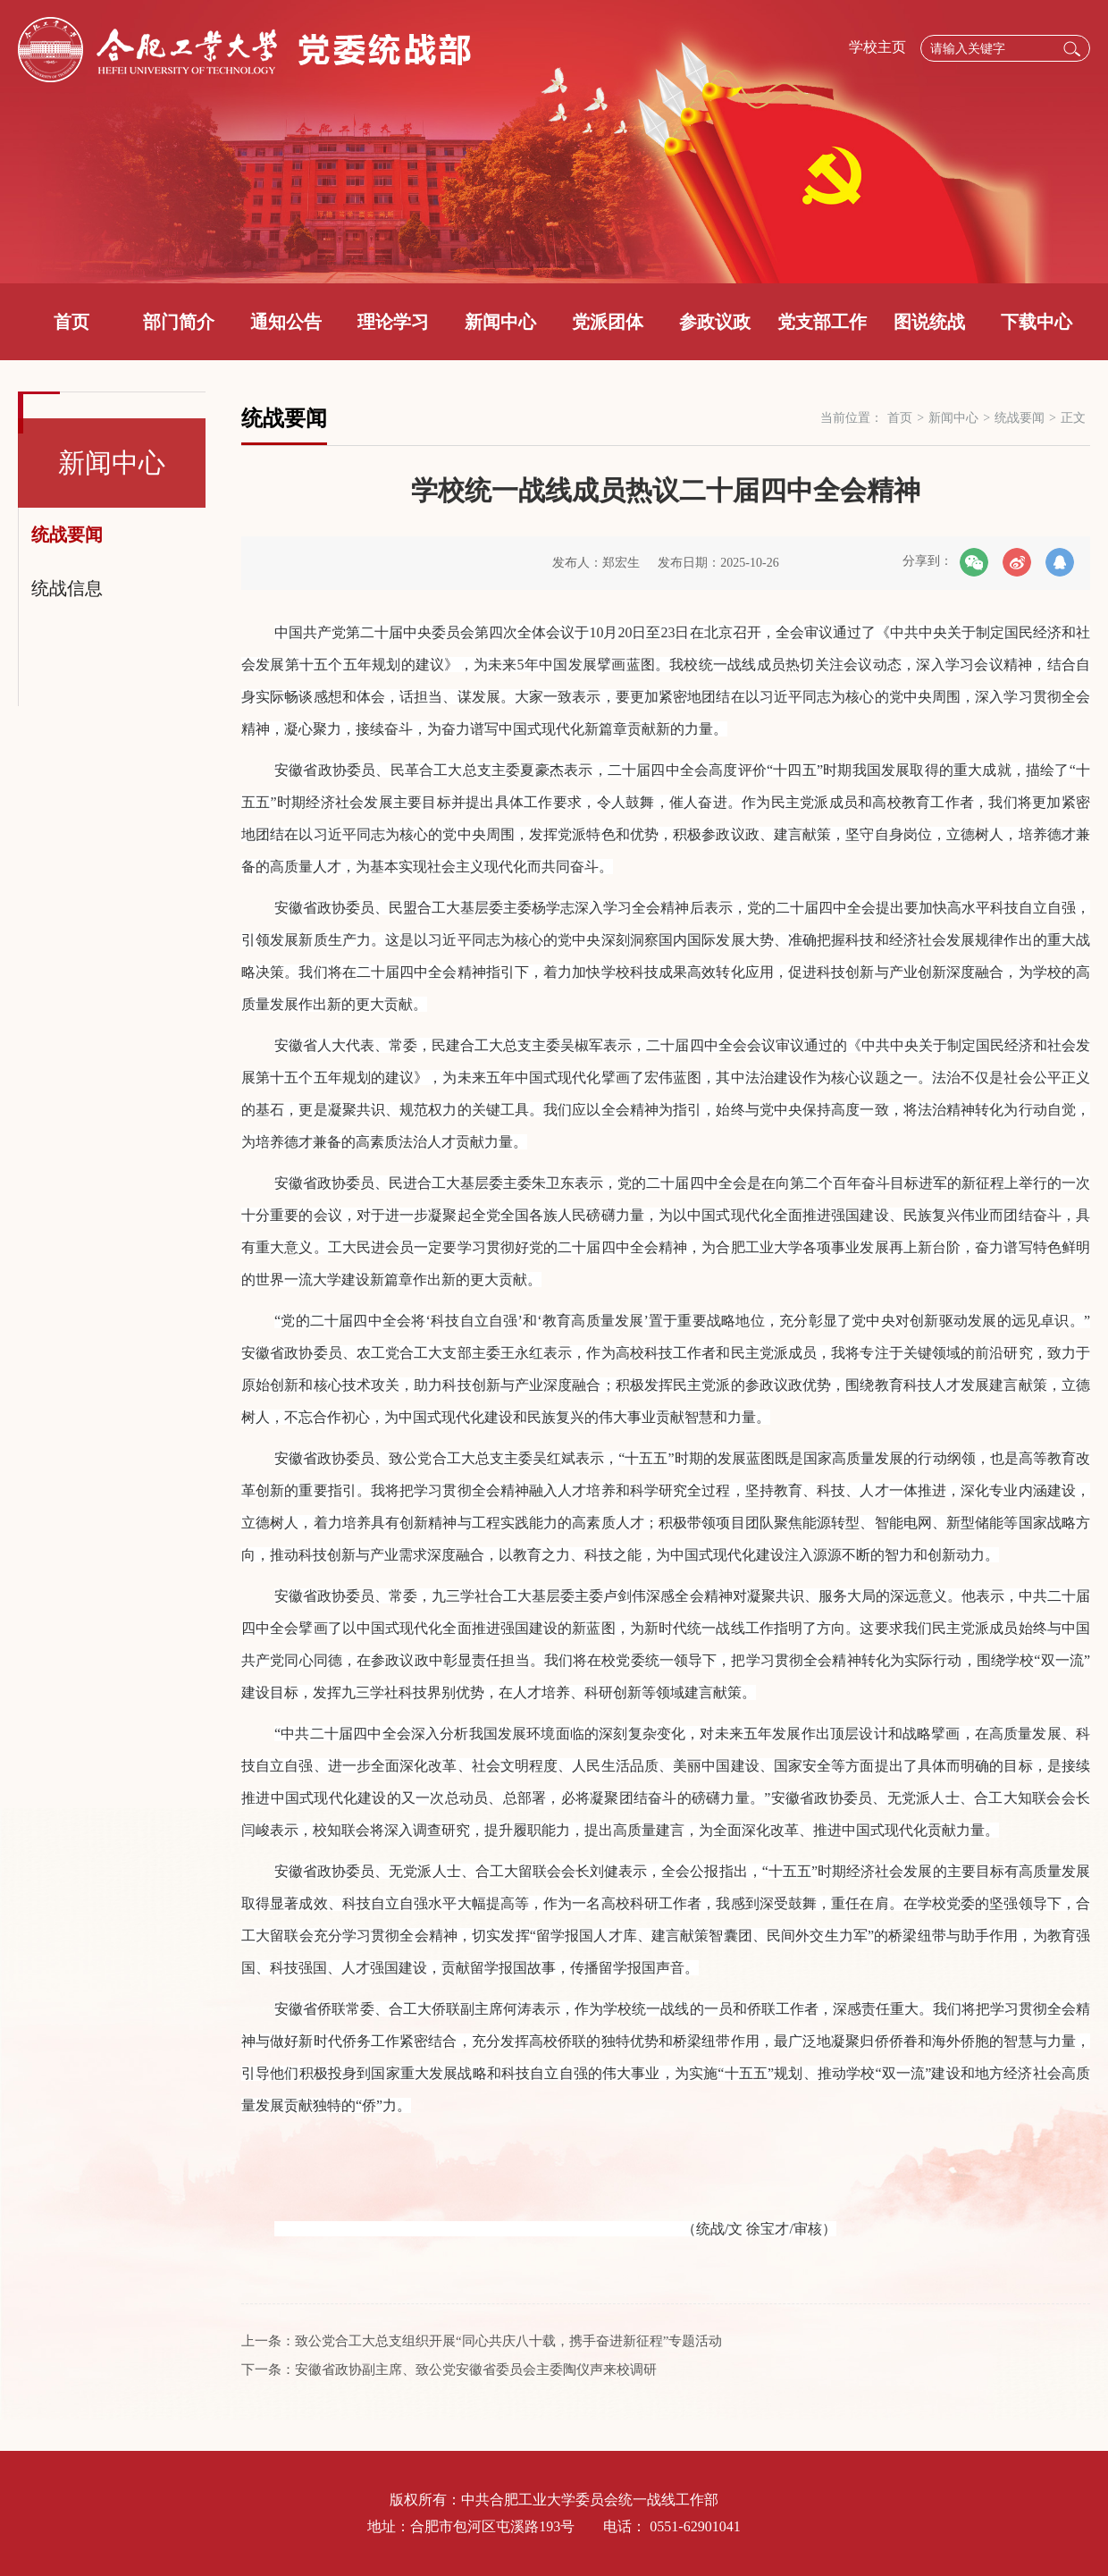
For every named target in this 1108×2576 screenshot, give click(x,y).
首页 (71, 322)
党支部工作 (822, 322)
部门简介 (178, 322)
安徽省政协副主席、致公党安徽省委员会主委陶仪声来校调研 (476, 2369)
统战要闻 (67, 534)
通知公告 (286, 322)
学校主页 (877, 47)
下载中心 (1036, 322)
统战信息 (67, 588)
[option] (554, 141)
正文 (1073, 418)
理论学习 (393, 322)
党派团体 (607, 322)
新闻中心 (500, 322)
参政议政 (715, 322)
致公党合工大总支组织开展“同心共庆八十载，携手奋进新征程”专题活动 (508, 2341)
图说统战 (929, 322)
